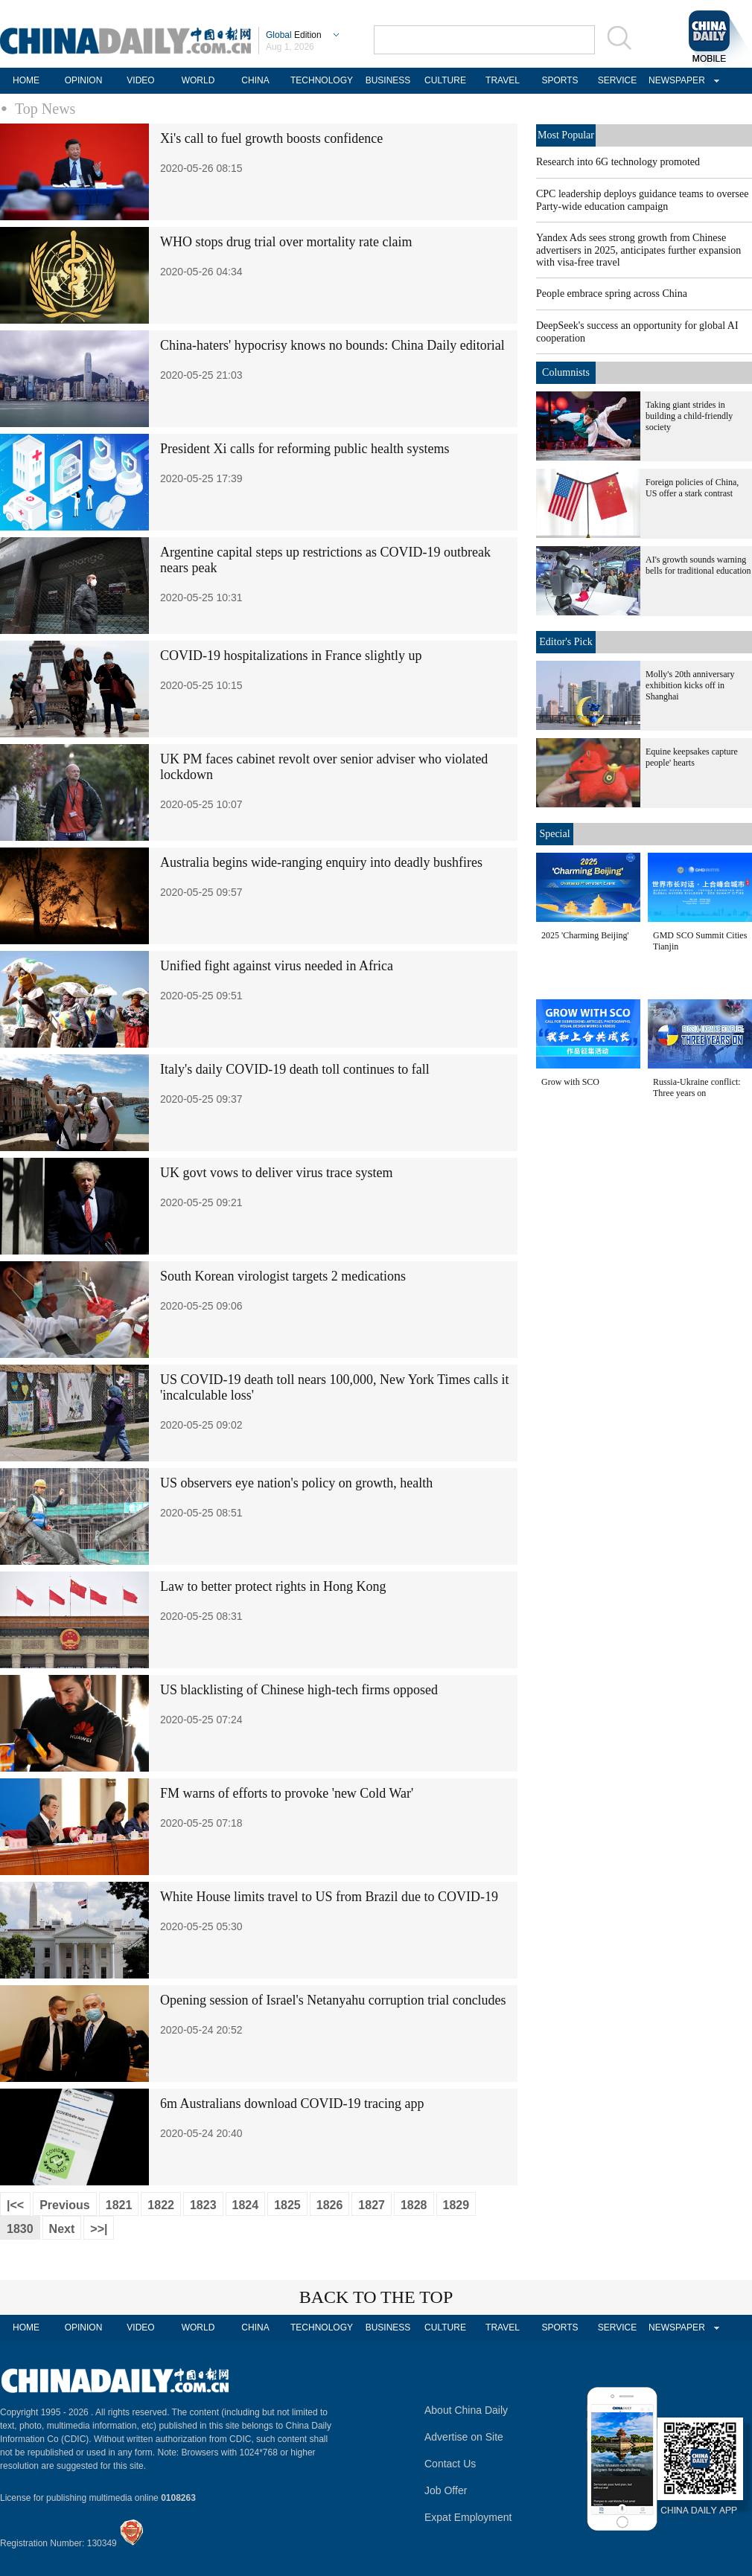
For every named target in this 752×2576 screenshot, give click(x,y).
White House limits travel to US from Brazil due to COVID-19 (329, 1896)
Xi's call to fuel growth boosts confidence (271, 138)
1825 (287, 2205)
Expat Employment (468, 2517)
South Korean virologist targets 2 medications (283, 1276)
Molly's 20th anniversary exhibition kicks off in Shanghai (690, 685)
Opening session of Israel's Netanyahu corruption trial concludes (333, 2000)
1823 (203, 2205)
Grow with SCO (570, 1082)
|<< (15, 2205)
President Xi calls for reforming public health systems (304, 448)
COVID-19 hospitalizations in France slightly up (290, 655)
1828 (414, 2205)
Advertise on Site (463, 2437)
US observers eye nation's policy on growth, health (296, 1483)
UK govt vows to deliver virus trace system (276, 1172)
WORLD (198, 80)
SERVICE (617, 80)
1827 (371, 2205)
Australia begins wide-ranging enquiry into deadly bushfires (321, 862)
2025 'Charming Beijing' (585, 935)
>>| (98, 2229)
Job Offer (445, 2490)
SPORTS (559, 80)
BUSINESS (388, 80)
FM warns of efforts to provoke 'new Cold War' (286, 1793)
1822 (160, 2205)
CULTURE (445, 80)
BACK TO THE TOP (376, 2297)
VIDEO (140, 80)
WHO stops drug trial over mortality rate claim (286, 241)
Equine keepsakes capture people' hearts (692, 757)
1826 (329, 2205)
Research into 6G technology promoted (618, 161)
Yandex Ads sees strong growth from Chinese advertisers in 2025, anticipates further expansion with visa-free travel (638, 250)
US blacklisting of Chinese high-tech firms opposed (299, 1689)
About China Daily (466, 2410)
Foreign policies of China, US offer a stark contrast (692, 488)
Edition (294, 35)
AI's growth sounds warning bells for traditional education (698, 565)
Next (62, 2229)
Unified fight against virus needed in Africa (276, 965)
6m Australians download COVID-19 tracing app (292, 2103)
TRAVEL (502, 80)
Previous (64, 2205)
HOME (26, 80)
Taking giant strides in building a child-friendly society (689, 416)
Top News (45, 108)
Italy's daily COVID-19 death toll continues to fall (295, 1069)
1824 (245, 2205)
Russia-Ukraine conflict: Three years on (697, 1087)
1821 (119, 2205)
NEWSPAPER (675, 80)
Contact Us (450, 2464)
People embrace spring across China (611, 293)
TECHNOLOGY (321, 80)
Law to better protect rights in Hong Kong (273, 1586)
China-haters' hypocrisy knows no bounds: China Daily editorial (332, 345)
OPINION (84, 80)
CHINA (255, 80)
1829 (456, 2205)
